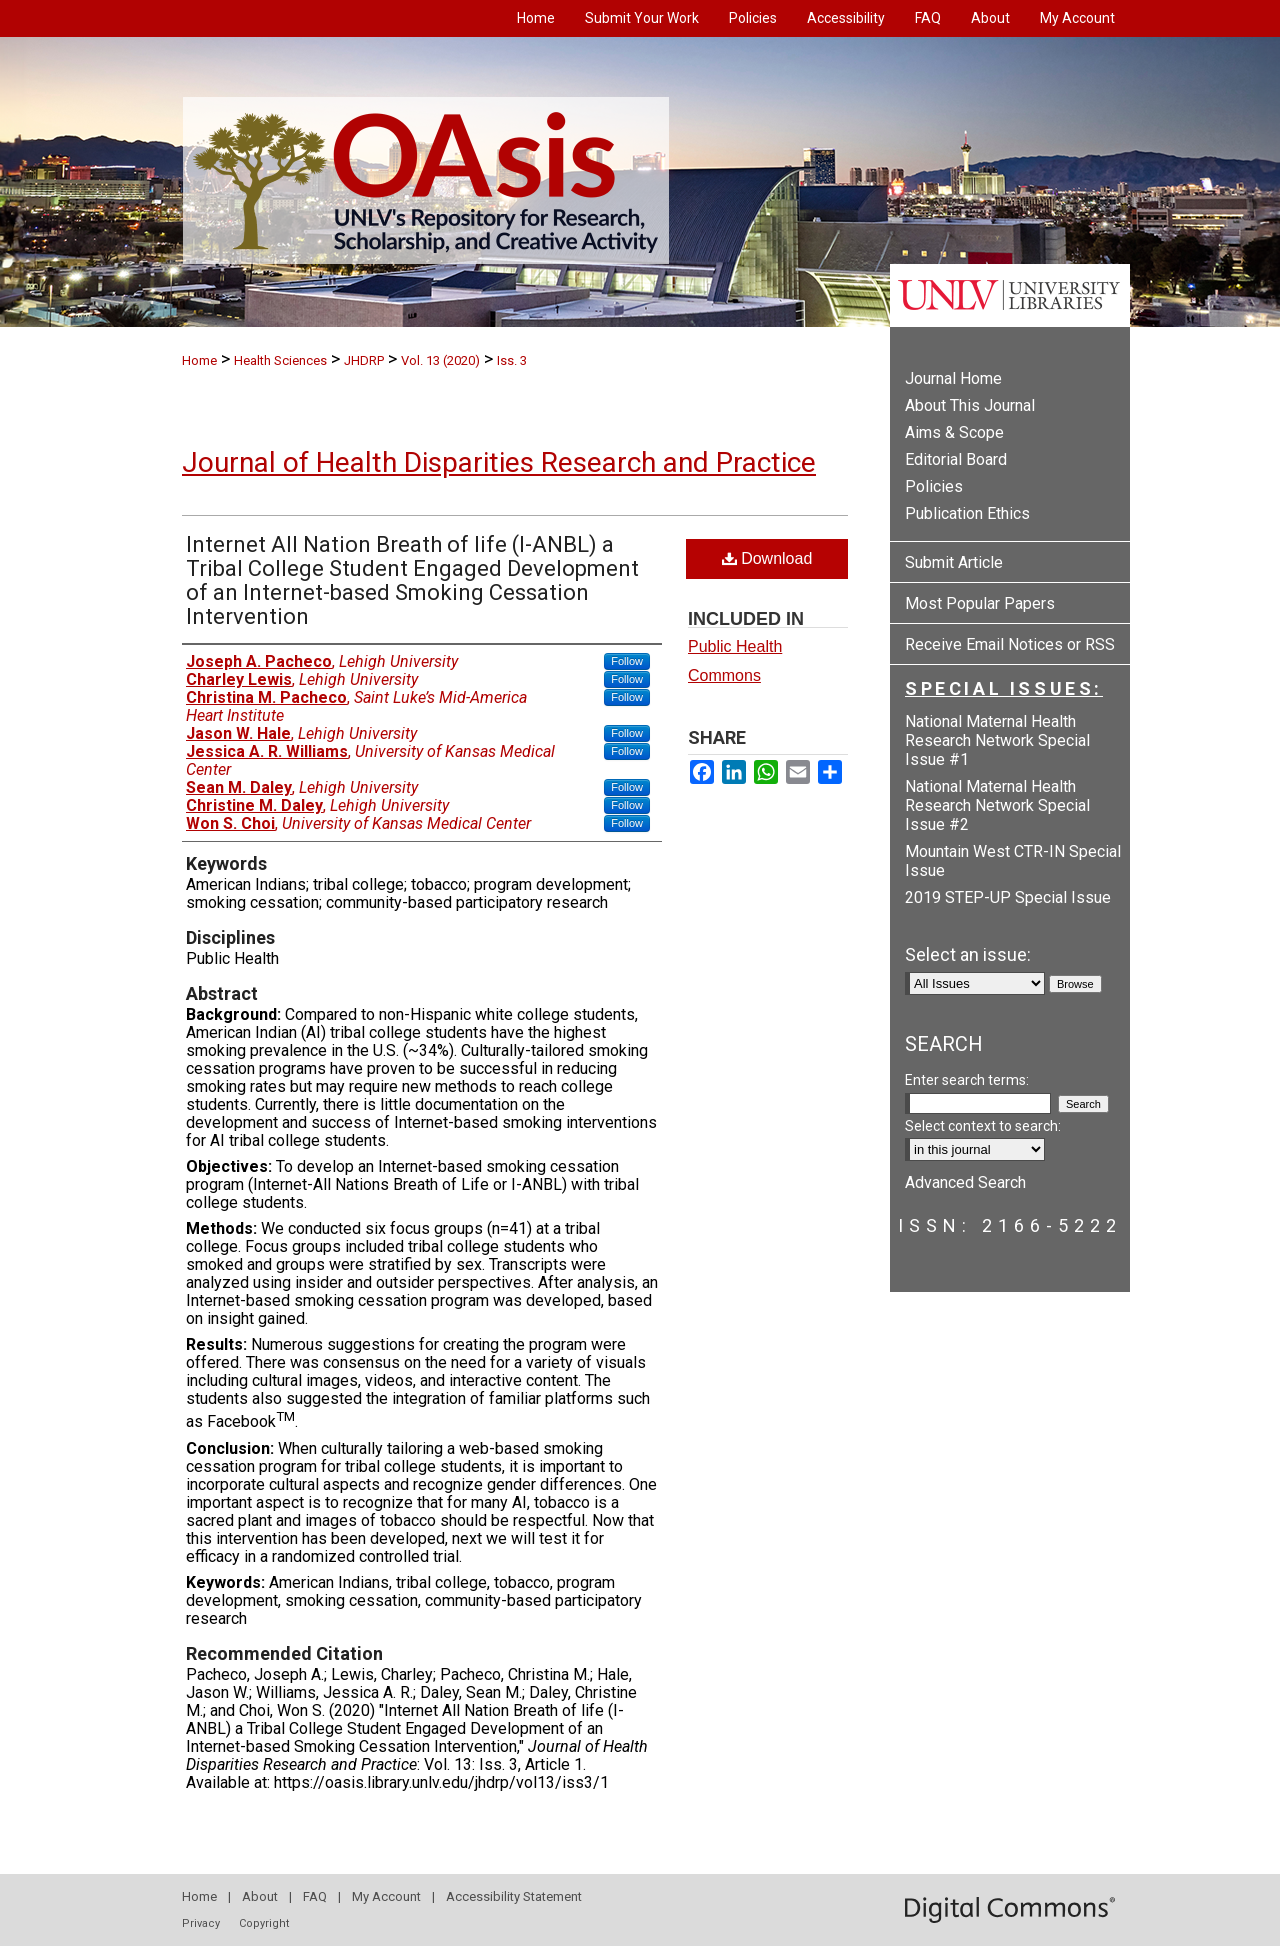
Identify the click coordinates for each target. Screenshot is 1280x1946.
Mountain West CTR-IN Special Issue (1013, 861)
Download (767, 558)
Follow (627, 661)
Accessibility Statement (514, 1896)
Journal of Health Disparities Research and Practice (499, 462)
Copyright (264, 1923)
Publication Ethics (967, 513)
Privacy (201, 1923)
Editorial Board (956, 459)
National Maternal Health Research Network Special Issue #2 (997, 805)
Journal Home (953, 378)
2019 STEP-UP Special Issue (1008, 897)
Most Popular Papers (980, 603)
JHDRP (364, 360)
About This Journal (970, 405)
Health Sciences (280, 360)
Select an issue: (968, 954)
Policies (934, 486)
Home (199, 360)
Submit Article (954, 562)
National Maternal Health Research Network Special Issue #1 (997, 740)
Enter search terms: (967, 1080)
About (260, 1896)
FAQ (315, 1896)
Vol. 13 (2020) (440, 360)
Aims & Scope (954, 432)
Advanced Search (965, 1182)
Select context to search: (983, 1126)
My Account (386, 1896)
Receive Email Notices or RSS (1010, 644)
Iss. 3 (512, 360)
